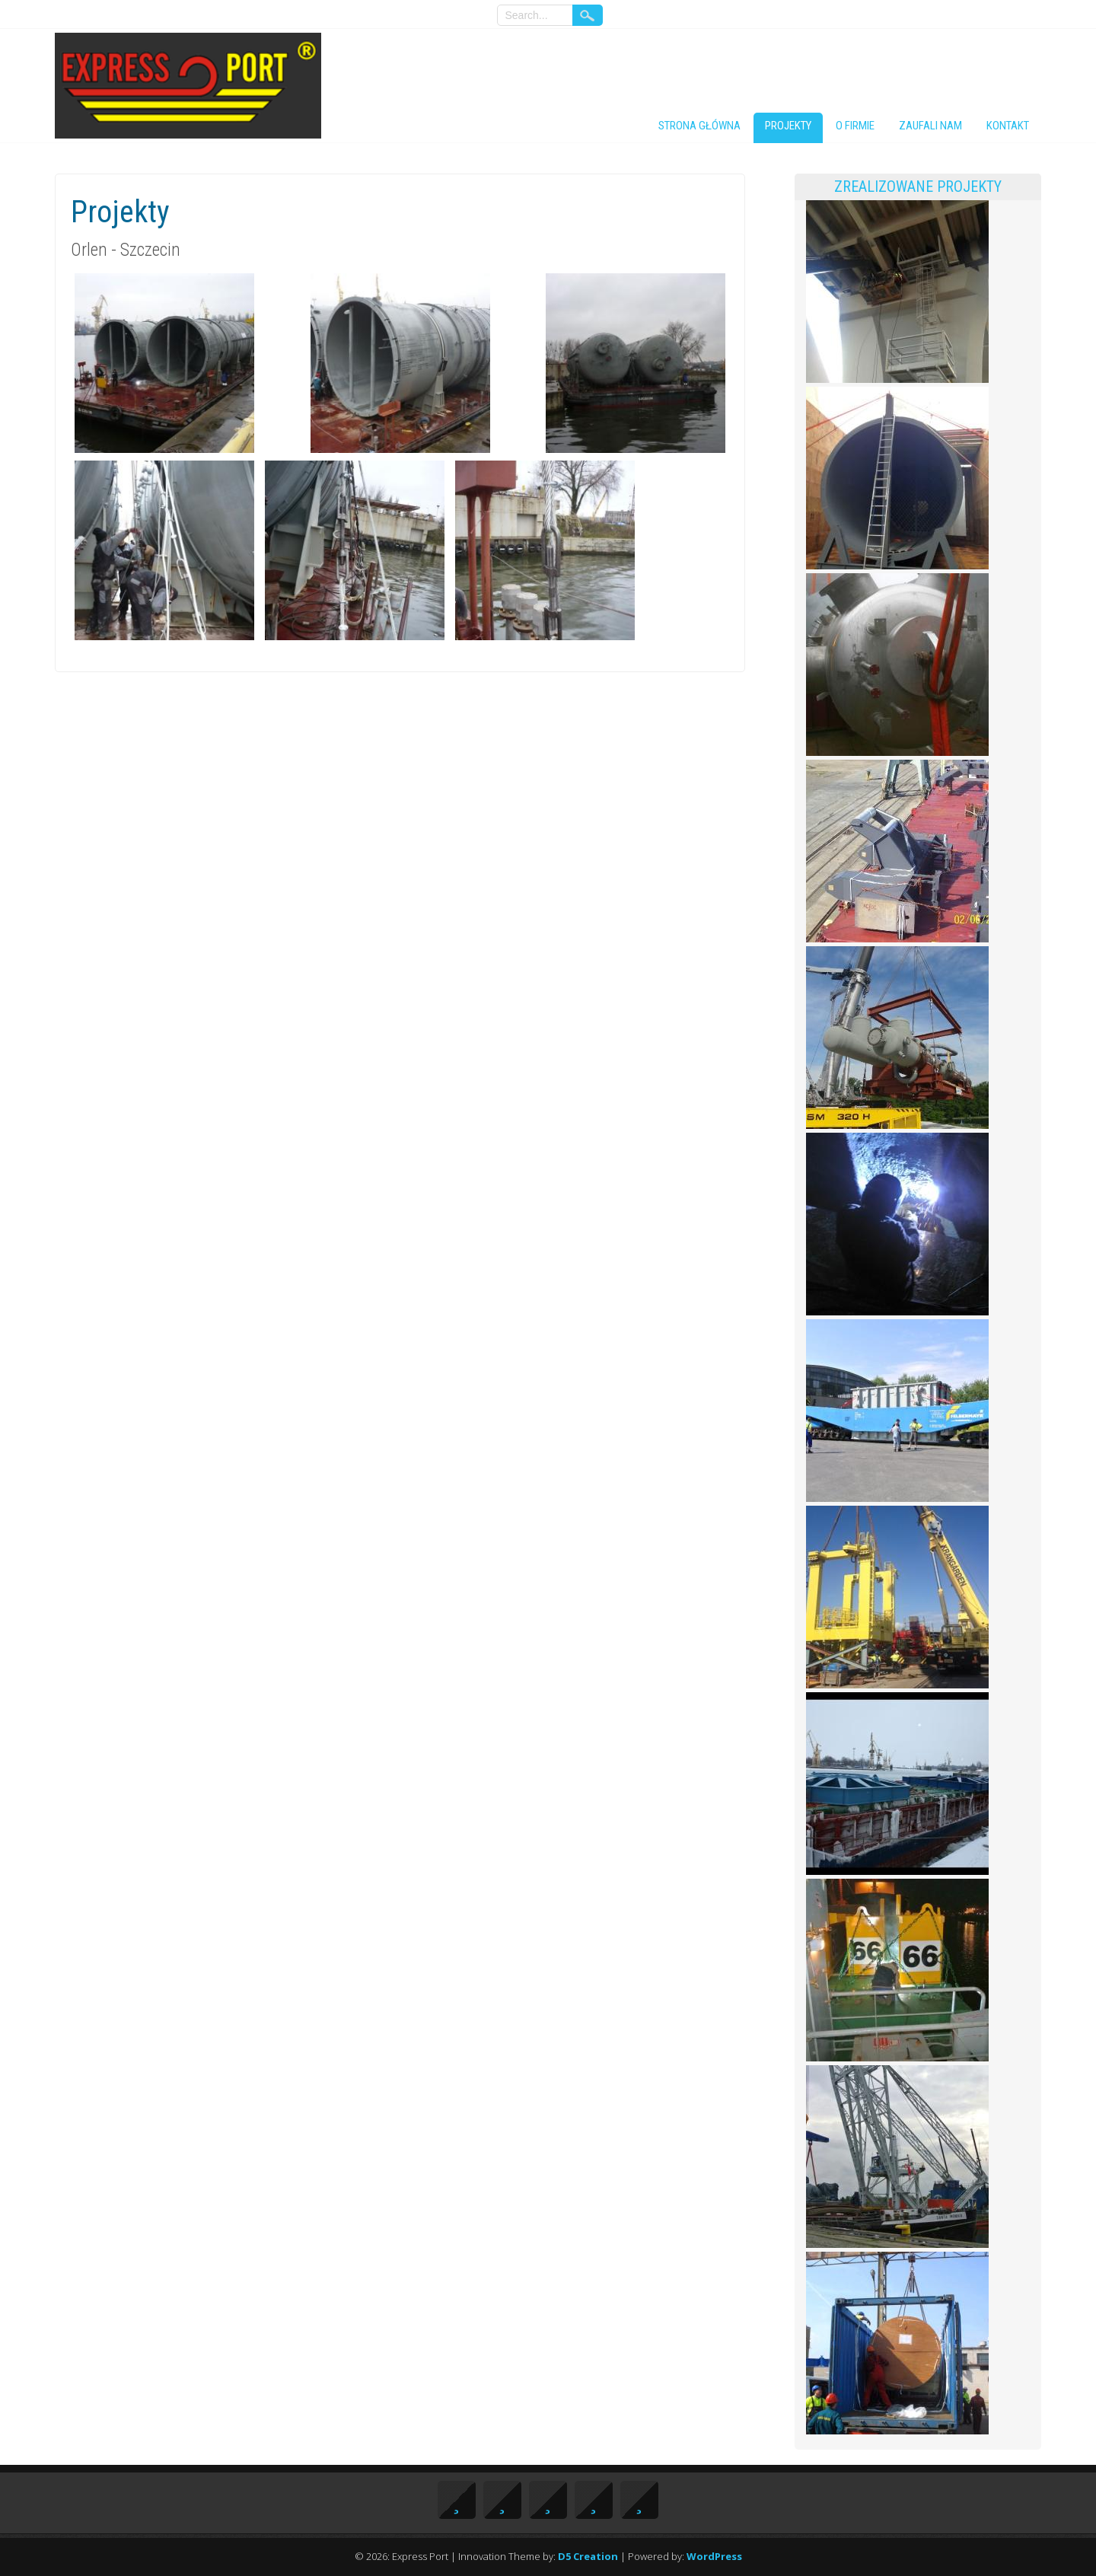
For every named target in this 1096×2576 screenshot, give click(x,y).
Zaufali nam (930, 125)
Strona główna (699, 125)
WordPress (714, 2556)
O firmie (855, 125)
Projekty (788, 125)
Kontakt (1007, 125)
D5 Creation (588, 2556)
